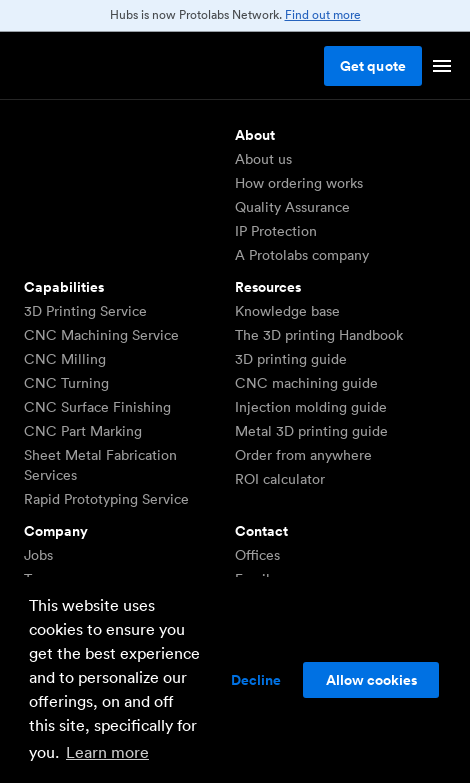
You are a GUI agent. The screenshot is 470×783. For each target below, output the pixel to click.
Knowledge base (287, 311)
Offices (257, 555)
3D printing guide (291, 359)
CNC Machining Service (101, 335)
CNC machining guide (306, 383)
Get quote (373, 66)
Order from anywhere (303, 455)
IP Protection (276, 231)
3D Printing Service (85, 311)
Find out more (323, 14)
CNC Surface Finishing (97, 407)
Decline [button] (256, 680)
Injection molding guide (311, 407)
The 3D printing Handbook (319, 335)
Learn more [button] (107, 752)
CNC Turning (66, 383)
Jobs (38, 555)
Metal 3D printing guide (311, 431)
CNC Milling (65, 359)
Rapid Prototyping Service (106, 499)
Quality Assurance (292, 207)
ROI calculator (280, 479)
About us (263, 159)
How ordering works (299, 183)
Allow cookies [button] (371, 680)
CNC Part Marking (83, 431)
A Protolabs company (302, 255)
